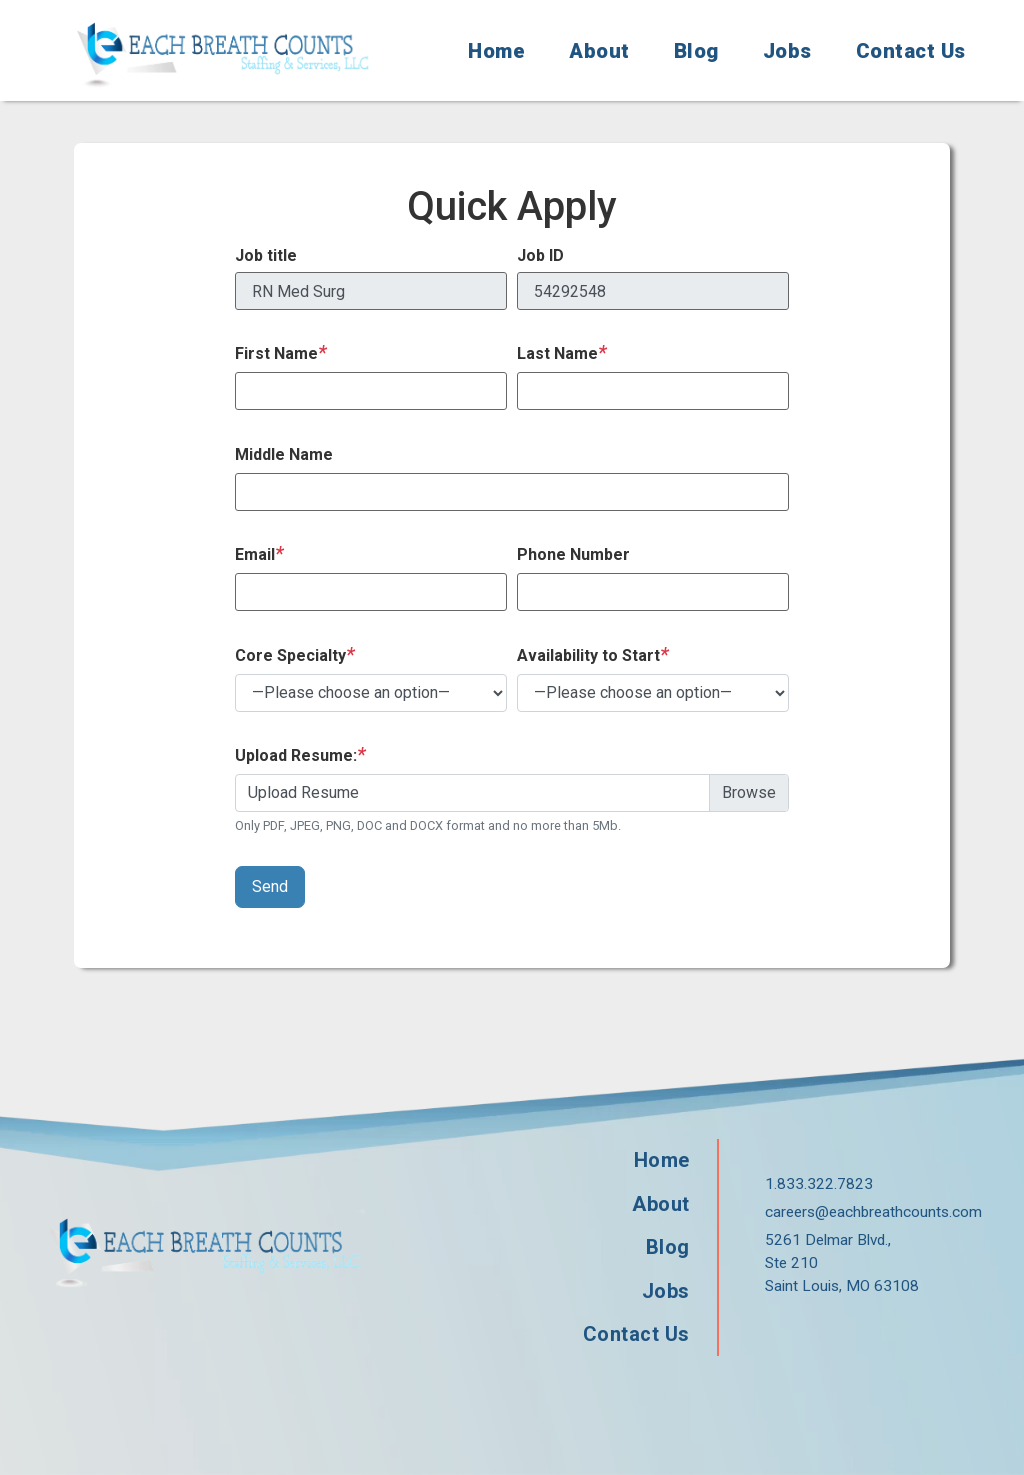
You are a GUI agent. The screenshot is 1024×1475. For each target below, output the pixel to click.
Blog (696, 51)
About (599, 51)
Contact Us (911, 51)
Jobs (787, 51)
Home (496, 51)
